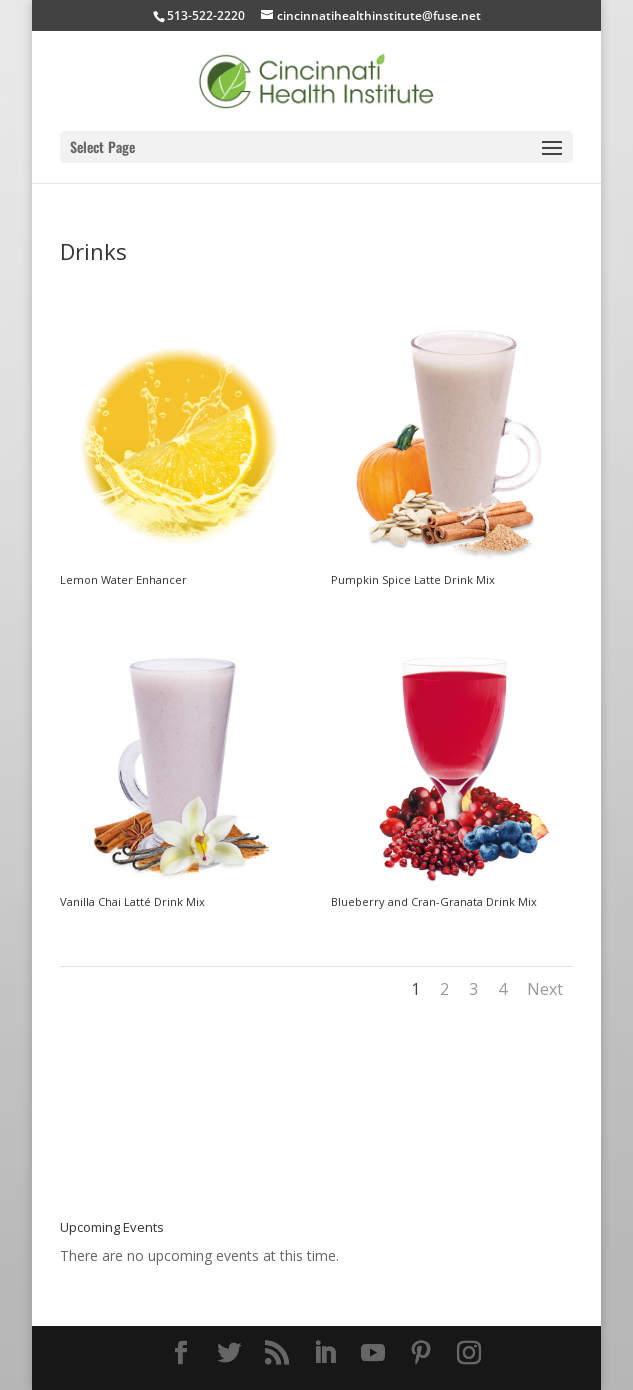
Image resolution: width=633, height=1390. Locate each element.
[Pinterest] (421, 1353)
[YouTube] (373, 1353)
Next (545, 989)
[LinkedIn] (325, 1353)
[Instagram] (469, 1353)
